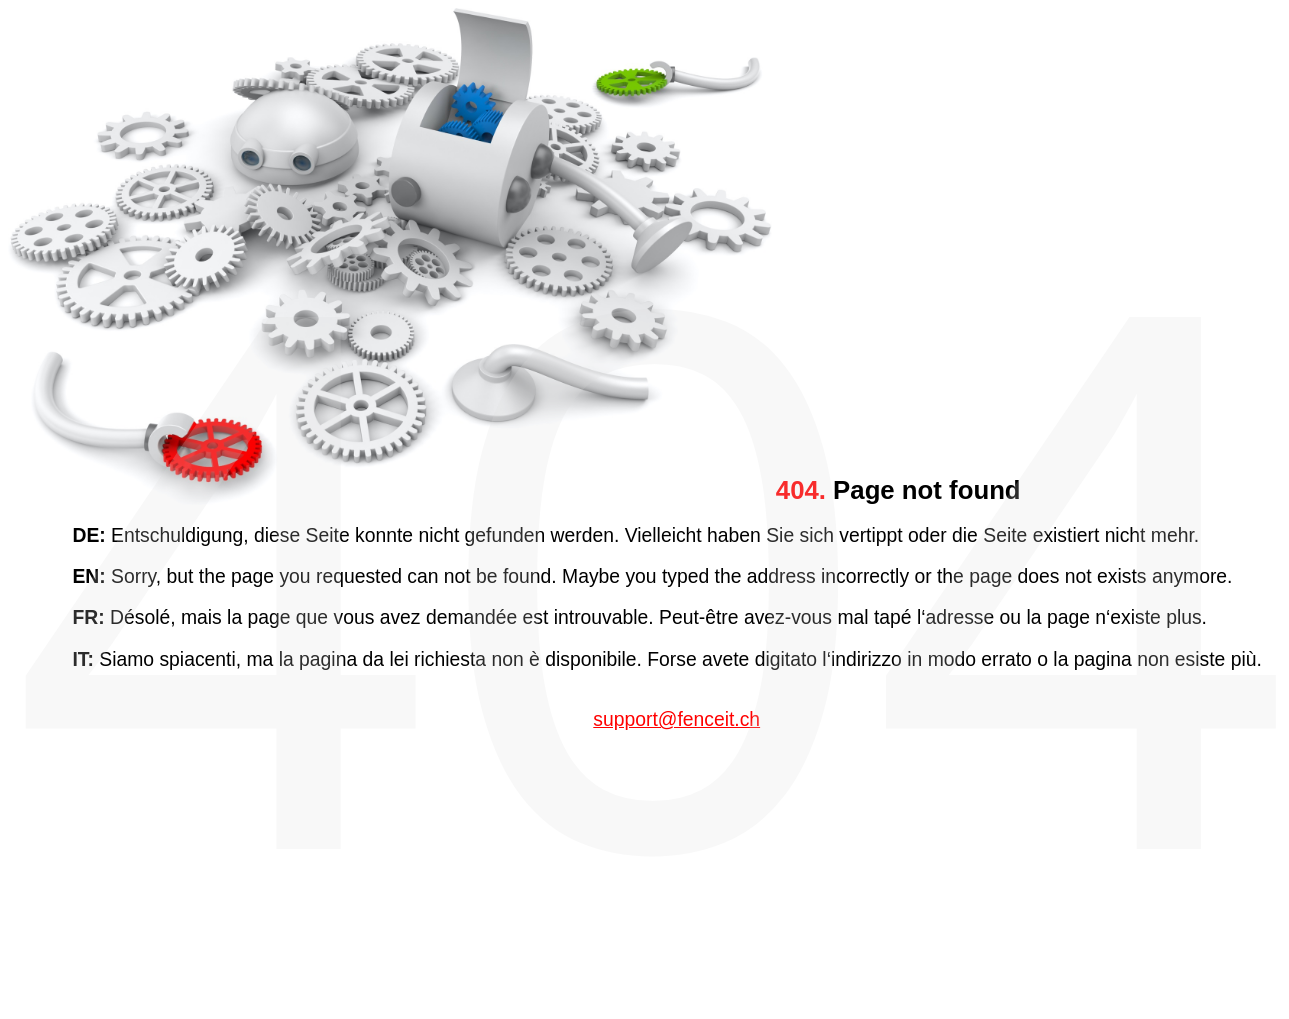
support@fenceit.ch (676, 719)
